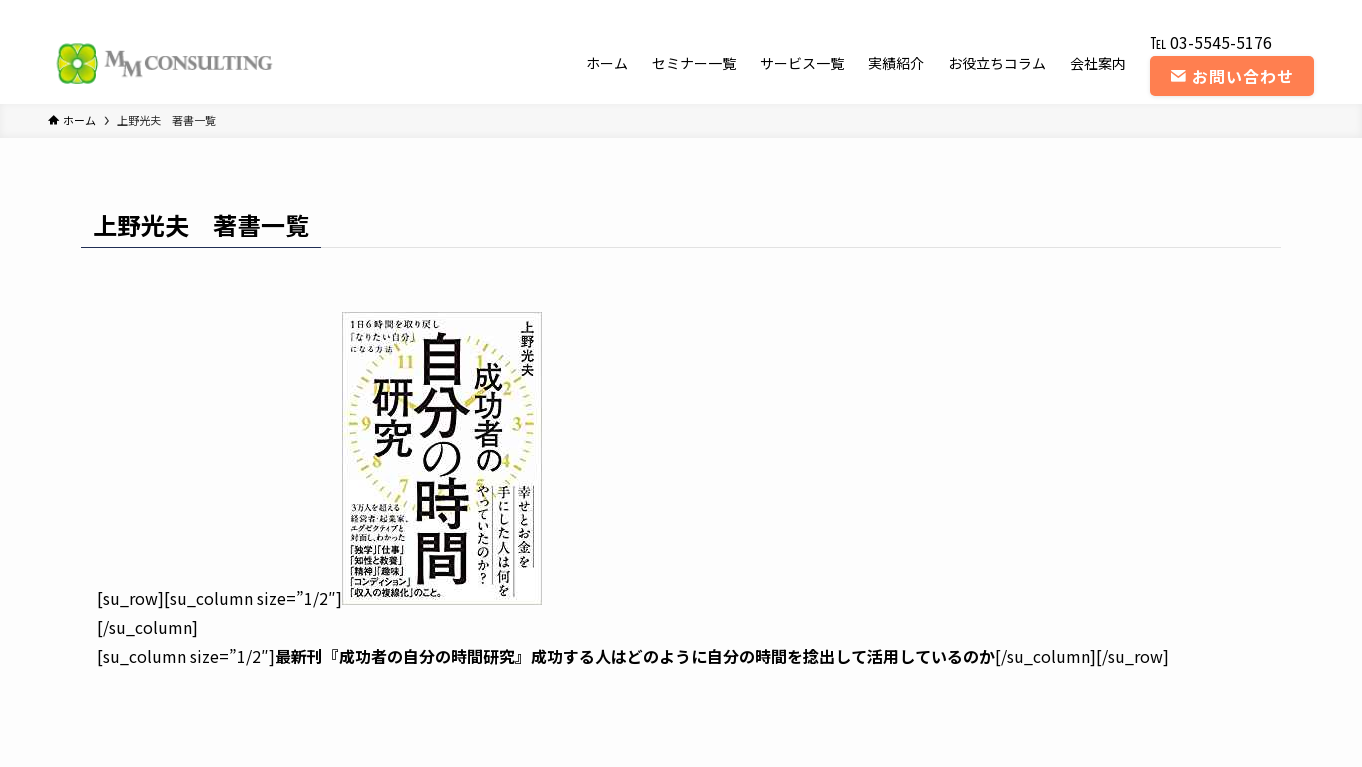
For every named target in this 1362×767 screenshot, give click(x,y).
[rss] (1275, 11)
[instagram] (1223, 11)
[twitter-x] (1197, 11)
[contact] (1301, 11)
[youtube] (1249, 11)
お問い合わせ (1232, 76)
